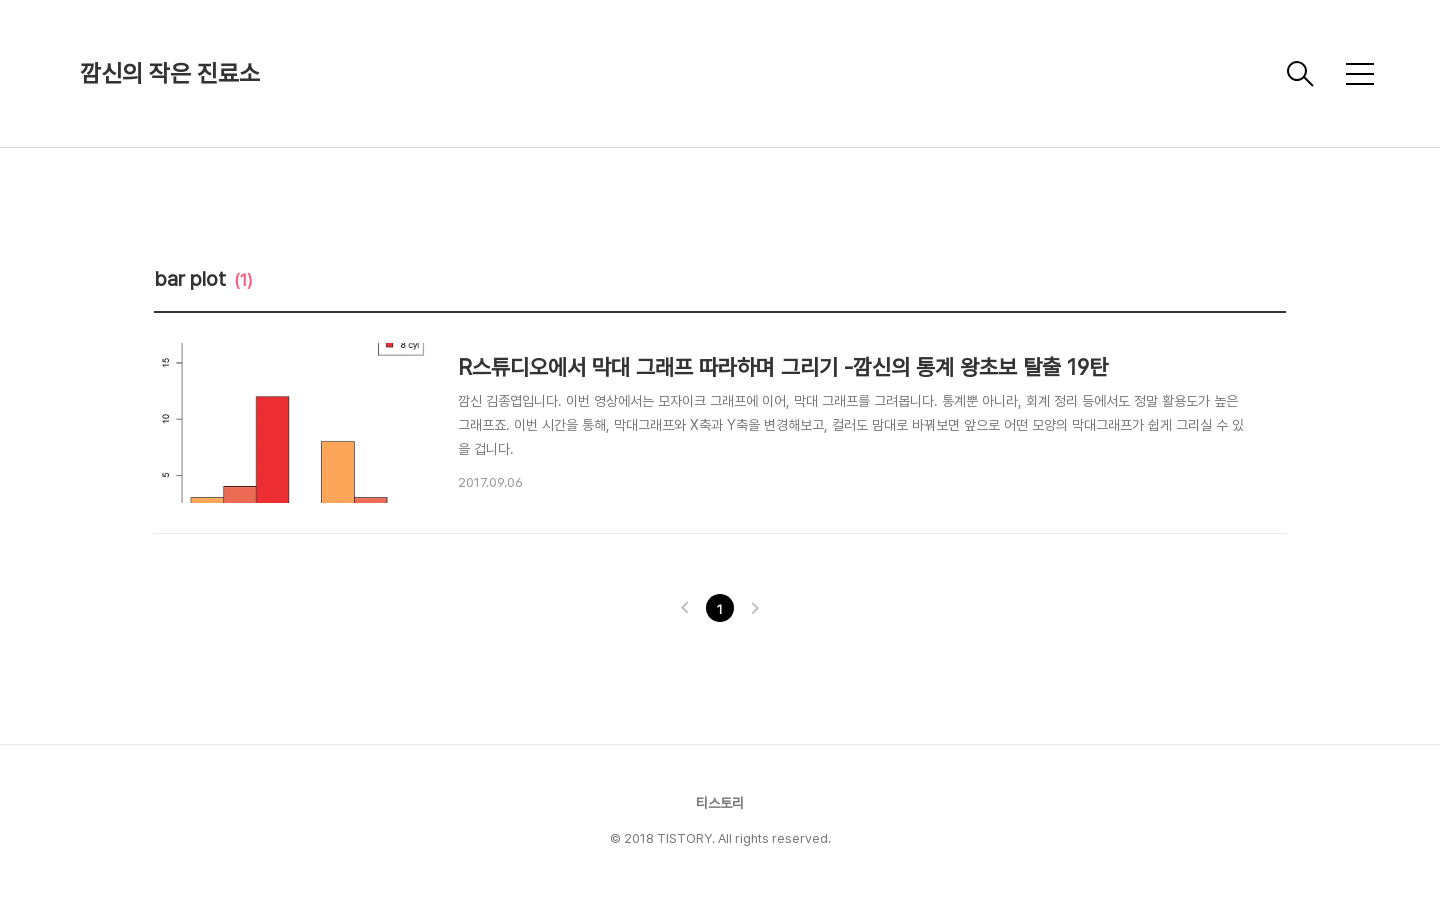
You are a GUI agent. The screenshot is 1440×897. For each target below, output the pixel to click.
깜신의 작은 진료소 (170, 73)
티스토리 (720, 803)
